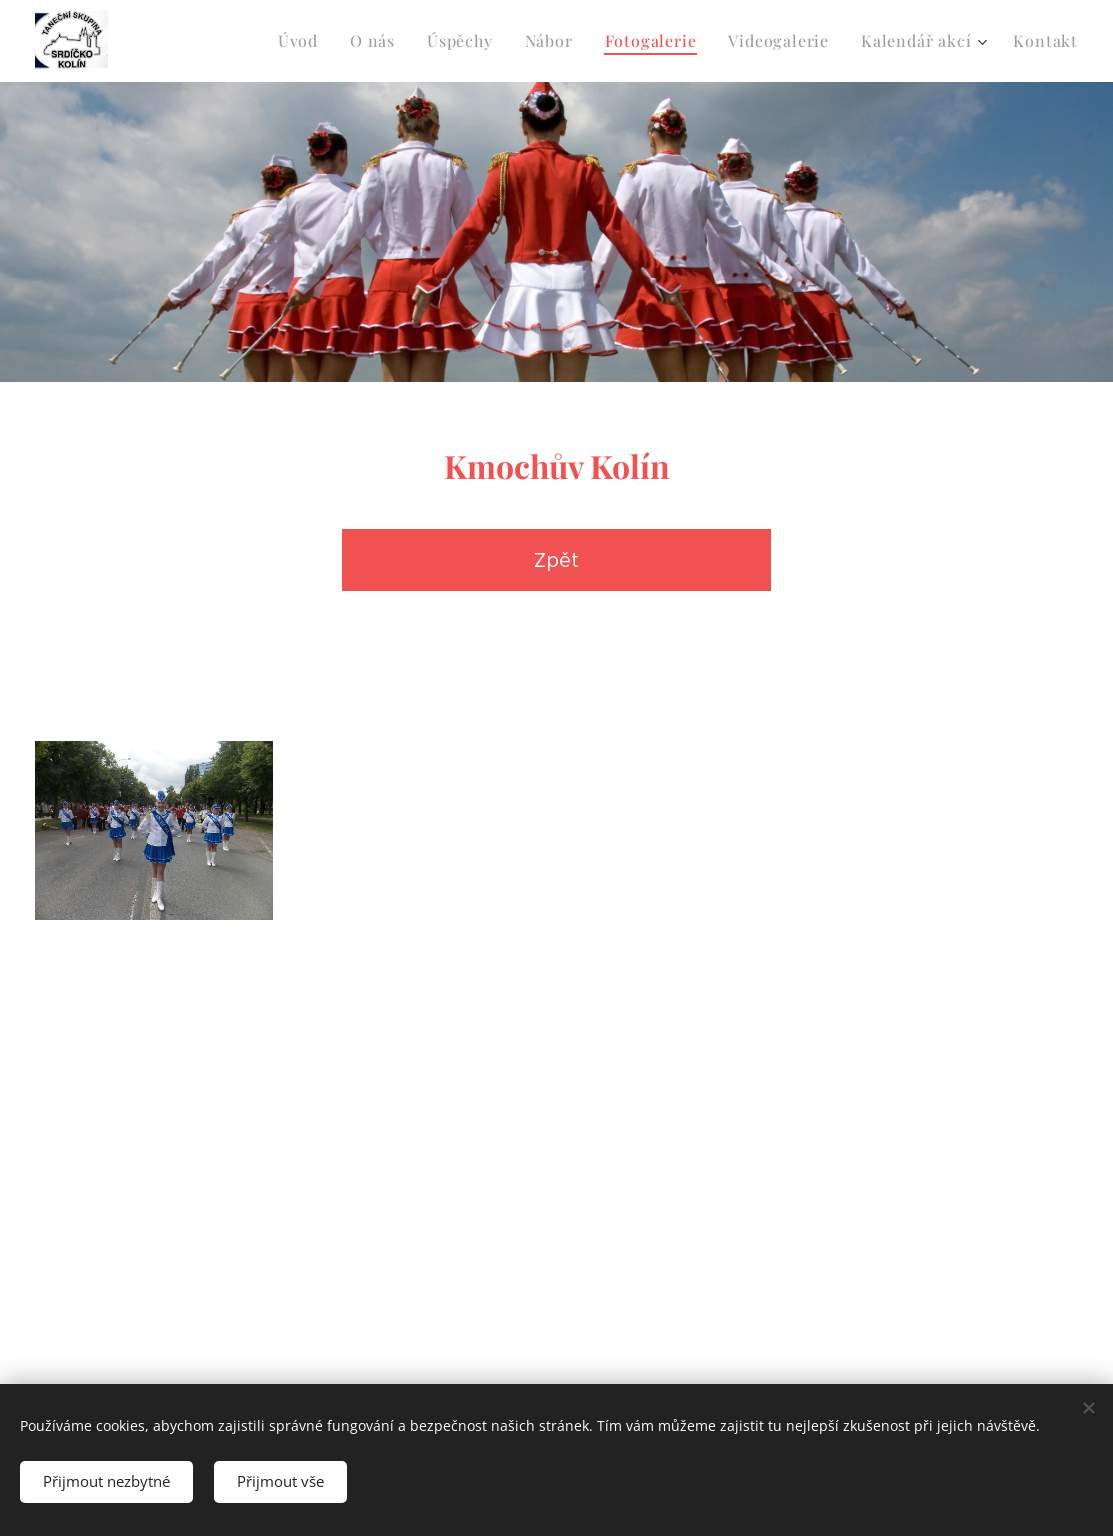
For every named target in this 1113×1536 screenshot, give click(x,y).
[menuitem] (303, 41)
